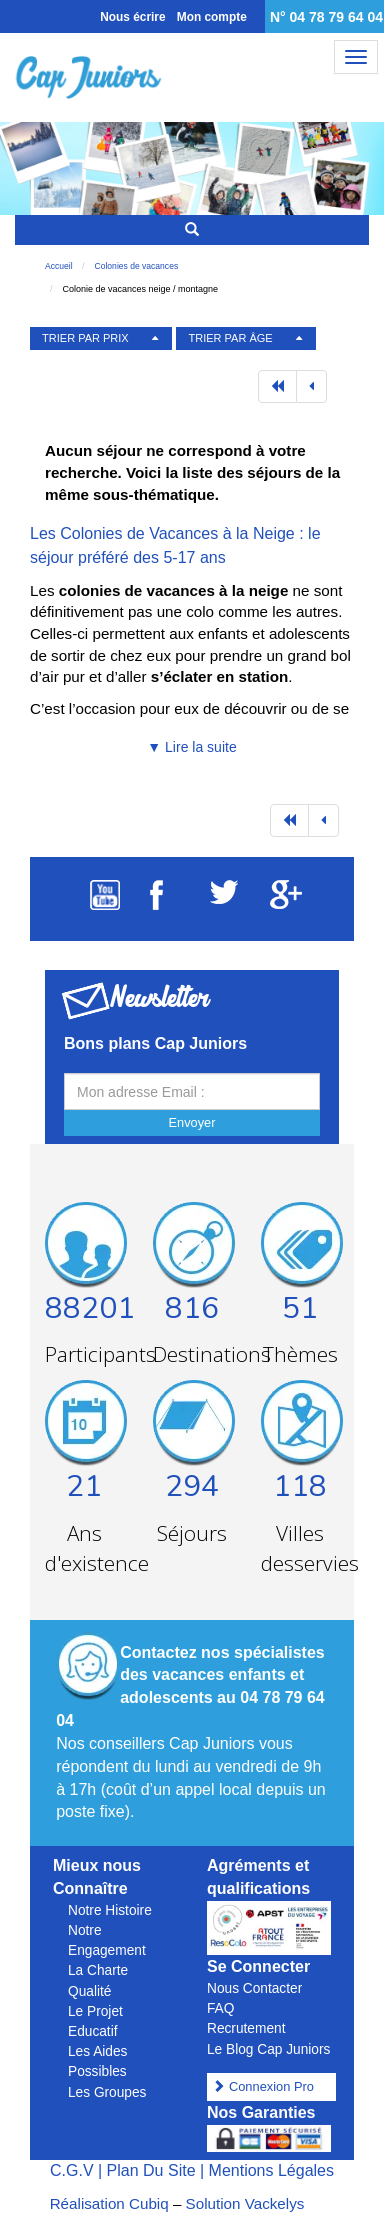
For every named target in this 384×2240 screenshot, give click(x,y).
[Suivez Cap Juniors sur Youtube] (105, 904)
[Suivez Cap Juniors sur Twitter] (224, 898)
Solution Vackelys (245, 2203)
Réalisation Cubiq (109, 2203)
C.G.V (72, 2170)
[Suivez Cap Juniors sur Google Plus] (286, 903)
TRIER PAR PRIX (85, 338)
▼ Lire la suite (191, 747)
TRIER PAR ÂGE (231, 338)
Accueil (59, 266)
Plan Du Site (151, 2170)
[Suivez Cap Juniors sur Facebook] (156, 904)
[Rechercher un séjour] (192, 230)
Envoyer (192, 1122)
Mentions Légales (271, 2170)
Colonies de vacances (137, 266)
